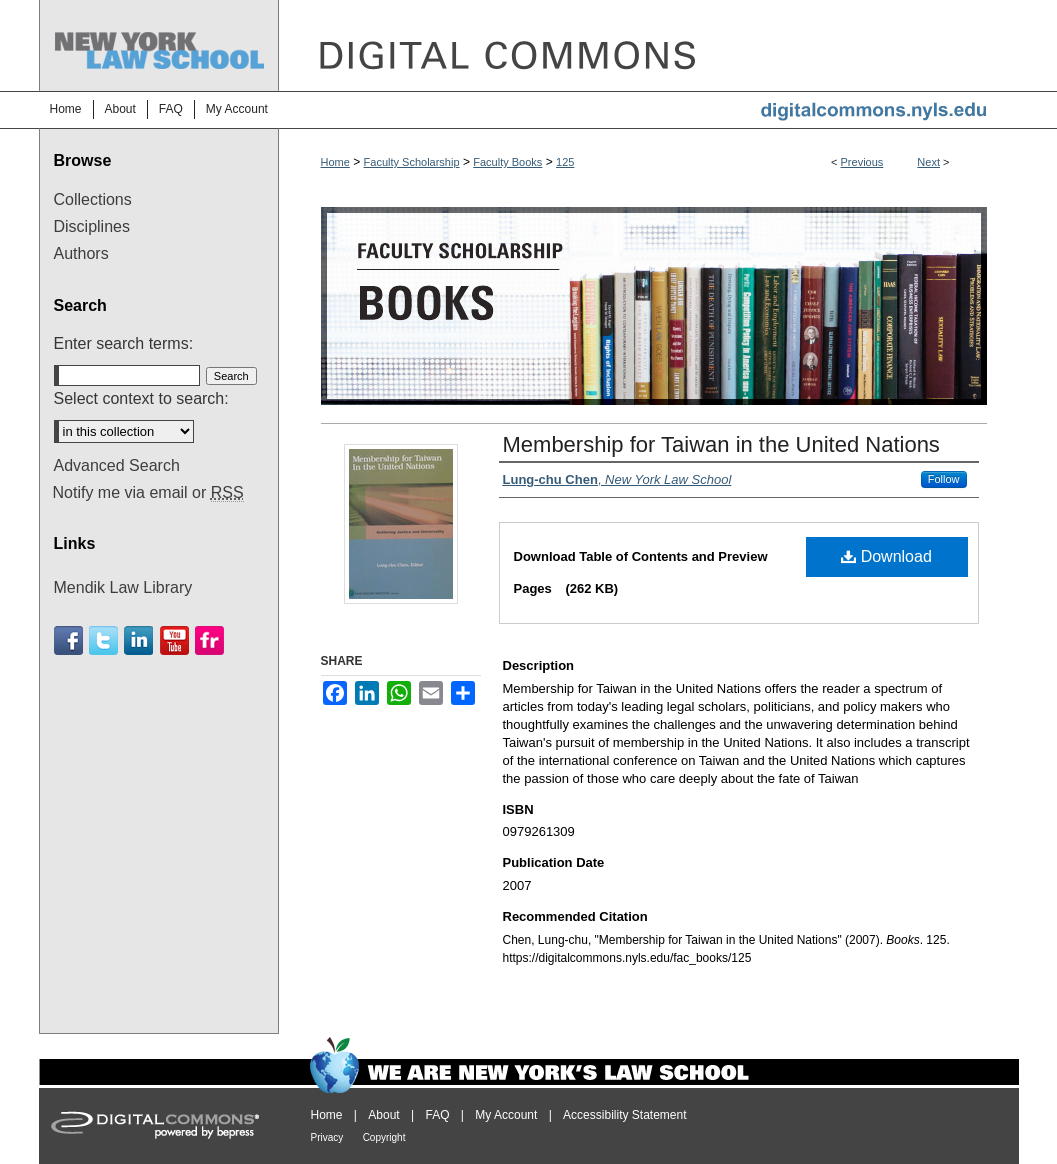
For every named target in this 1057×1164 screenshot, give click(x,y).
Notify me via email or (148, 493)
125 (565, 162)
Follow (944, 479)
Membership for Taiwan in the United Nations (721, 444)
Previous (862, 162)
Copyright (384, 1137)
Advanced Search (117, 465)
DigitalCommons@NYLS (649, 45)
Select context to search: (141, 398)
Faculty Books (507, 162)
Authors (81, 253)
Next (928, 162)
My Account (506, 1115)
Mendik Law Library (123, 587)
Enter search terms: (124, 343)
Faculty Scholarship (412, 162)
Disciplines (92, 226)
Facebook (68, 640)
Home (335, 162)
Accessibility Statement (624, 1115)
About (383, 1115)
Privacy (327, 1137)
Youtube (174, 640)
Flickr (209, 640)
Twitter (103, 640)
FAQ (437, 1115)
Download (886, 556)
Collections (93, 199)
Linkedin (138, 640)
